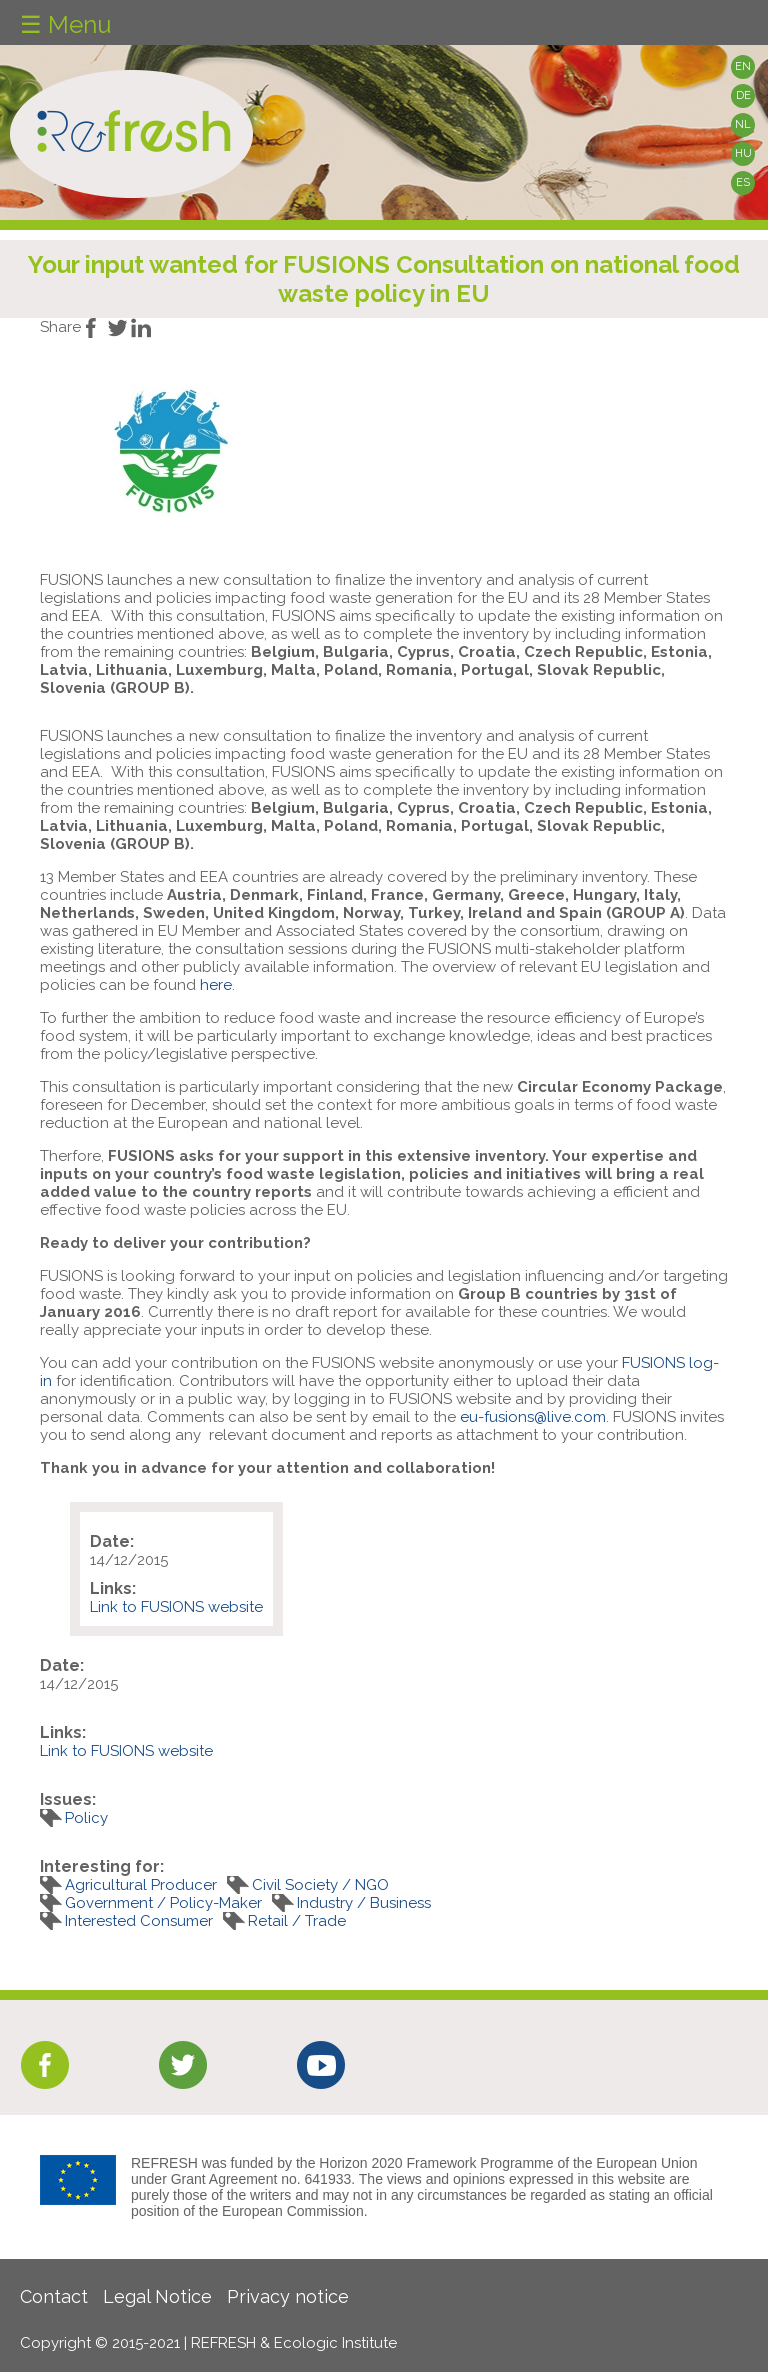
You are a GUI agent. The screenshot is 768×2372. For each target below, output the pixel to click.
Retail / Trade (297, 1921)
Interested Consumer (139, 1921)
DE (743, 95)
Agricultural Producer (141, 1885)
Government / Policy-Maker (163, 1903)
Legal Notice (157, 2296)
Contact (54, 2296)
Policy (86, 1818)
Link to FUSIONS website (176, 1607)
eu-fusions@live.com (533, 1417)
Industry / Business (364, 1903)
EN (743, 66)
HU (743, 153)
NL (743, 124)
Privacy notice (288, 2296)
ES (743, 182)
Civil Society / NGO (320, 1885)
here (216, 985)
